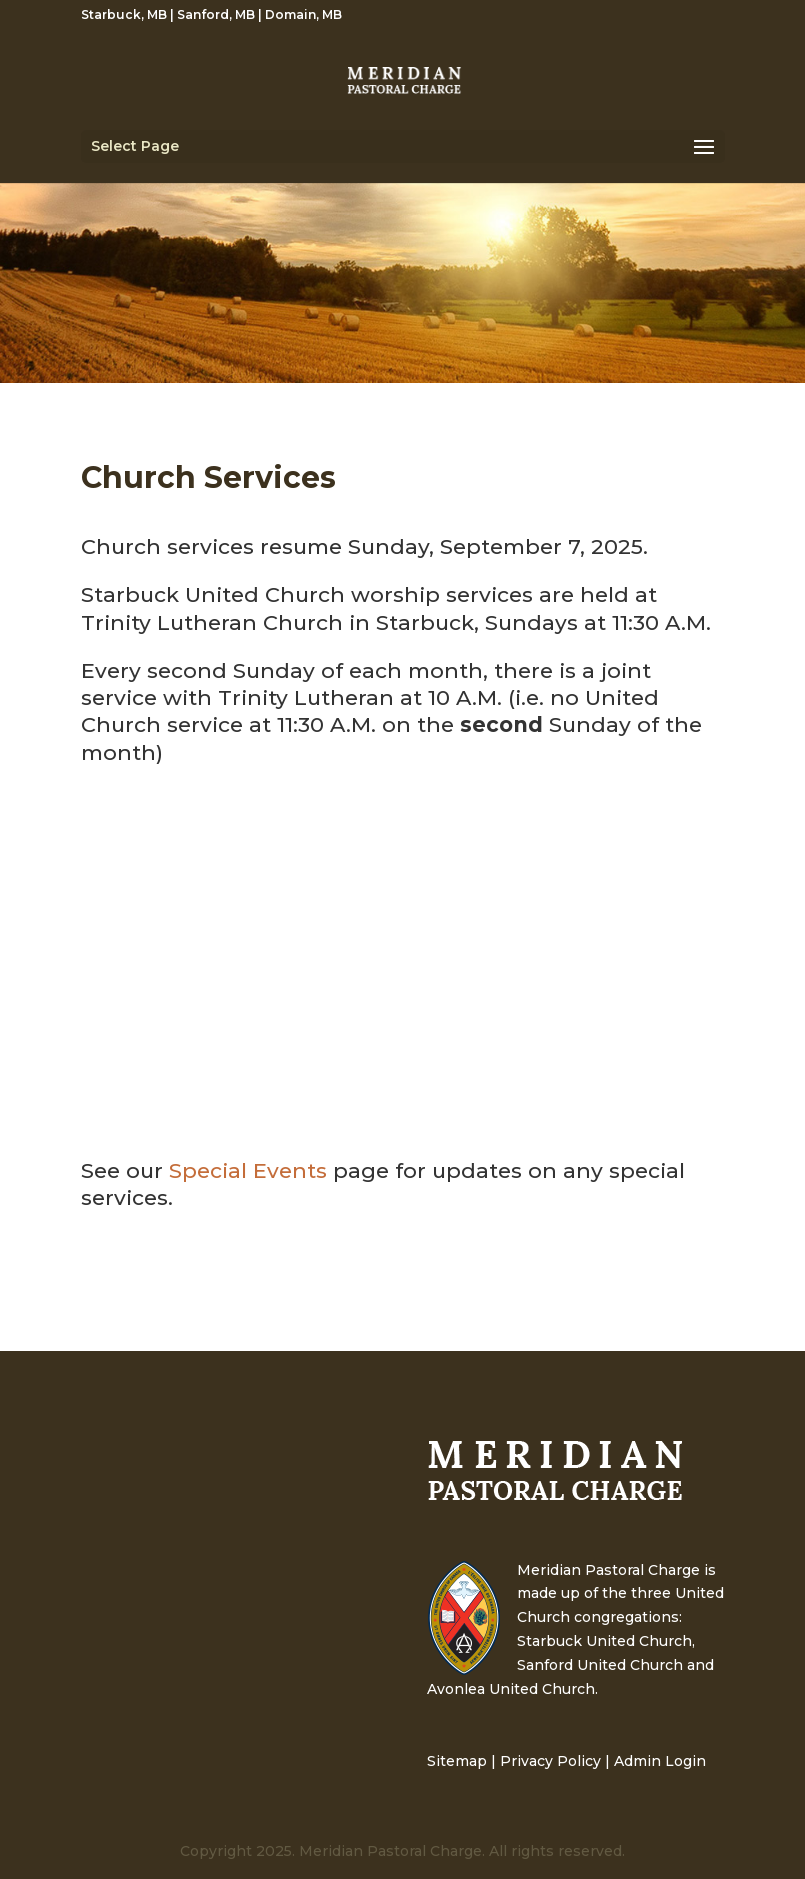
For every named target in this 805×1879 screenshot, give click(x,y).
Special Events (248, 1170)
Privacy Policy (550, 1761)
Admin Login (660, 1761)
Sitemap (457, 1761)
